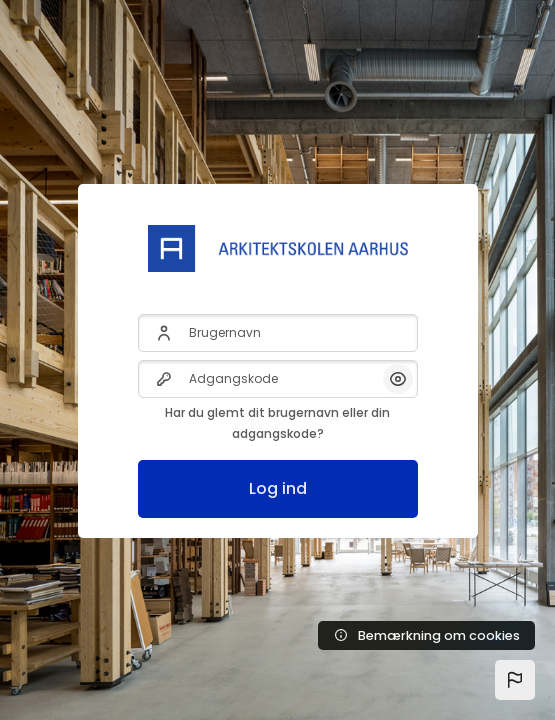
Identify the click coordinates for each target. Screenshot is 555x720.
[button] (515, 680)
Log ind (278, 488)
